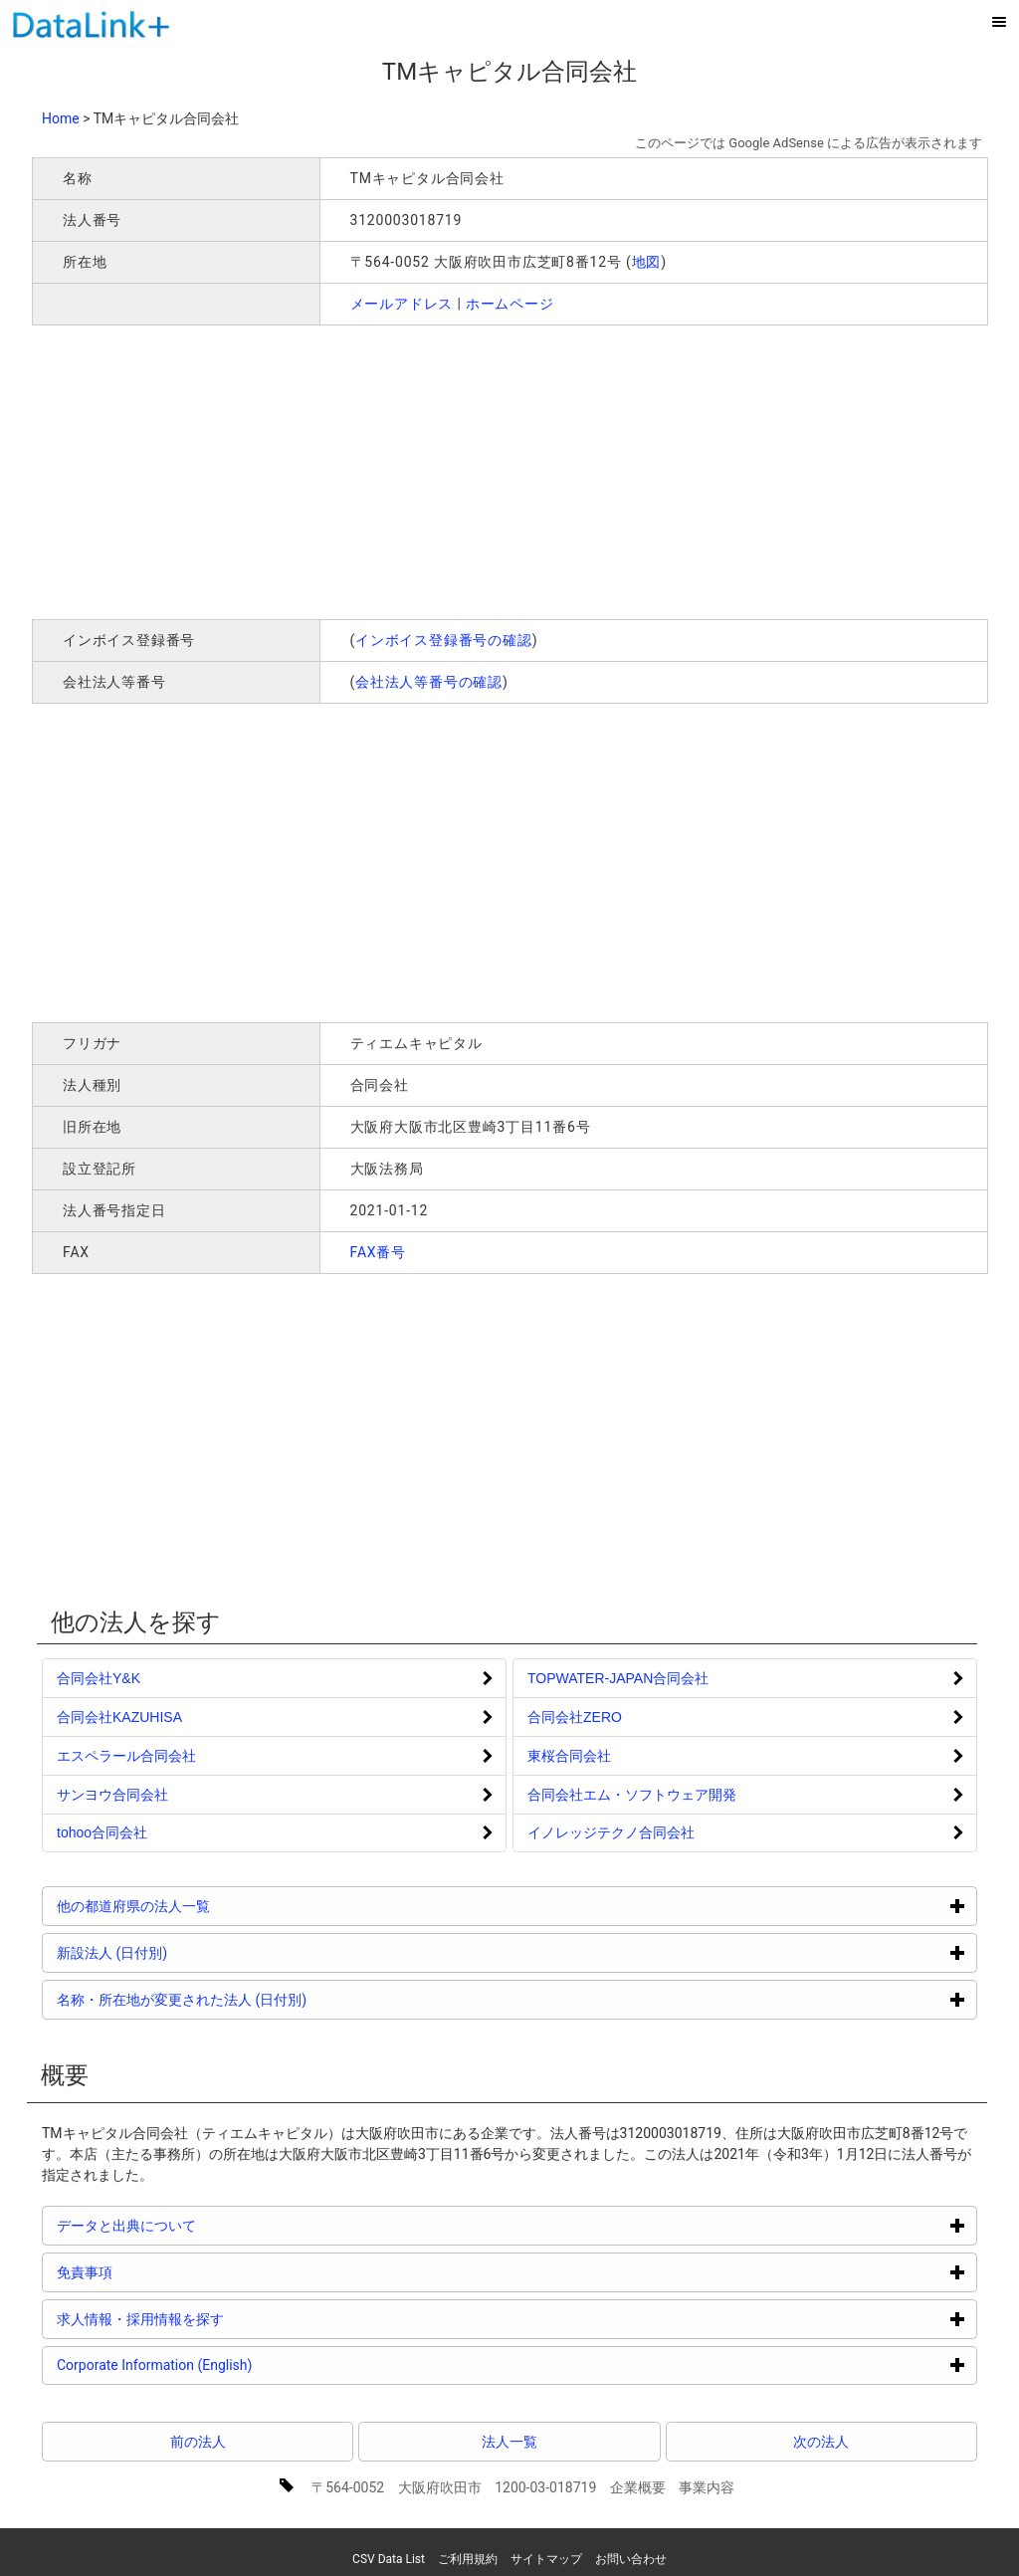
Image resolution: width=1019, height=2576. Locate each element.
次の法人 (821, 2442)
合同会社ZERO (574, 1717)
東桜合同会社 (569, 1756)
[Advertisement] (318, 469)
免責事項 (160, 2271)
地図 (647, 262)
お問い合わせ (631, 2559)
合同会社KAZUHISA (119, 1717)
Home (61, 118)
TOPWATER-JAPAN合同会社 (618, 1678)
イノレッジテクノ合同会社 (611, 1832)
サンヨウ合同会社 (112, 1795)
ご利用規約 (468, 2559)
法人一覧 (509, 2442)
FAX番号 (378, 1252)
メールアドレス (402, 304)
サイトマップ (546, 2559)
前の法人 (198, 2442)
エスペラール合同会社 (126, 1756)
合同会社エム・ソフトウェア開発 (631, 1795)
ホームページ (510, 304)
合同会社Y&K (98, 1678)
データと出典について (201, 2225)
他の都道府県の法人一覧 (208, 1905)
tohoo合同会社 (102, 1832)
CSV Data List (388, 2559)
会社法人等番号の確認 (429, 682)
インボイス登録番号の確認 (443, 640)
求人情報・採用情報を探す (215, 2318)
